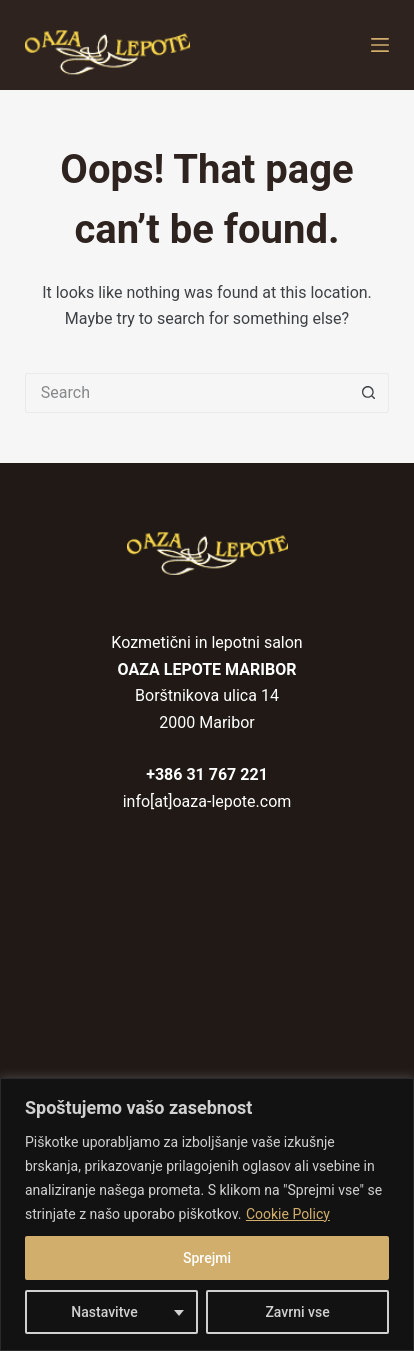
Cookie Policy (288, 1214)
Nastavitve (104, 1312)
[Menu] (380, 45)
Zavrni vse (297, 1312)
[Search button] (369, 393)
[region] (207, 1214)
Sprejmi (207, 1258)
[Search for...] (187, 393)
